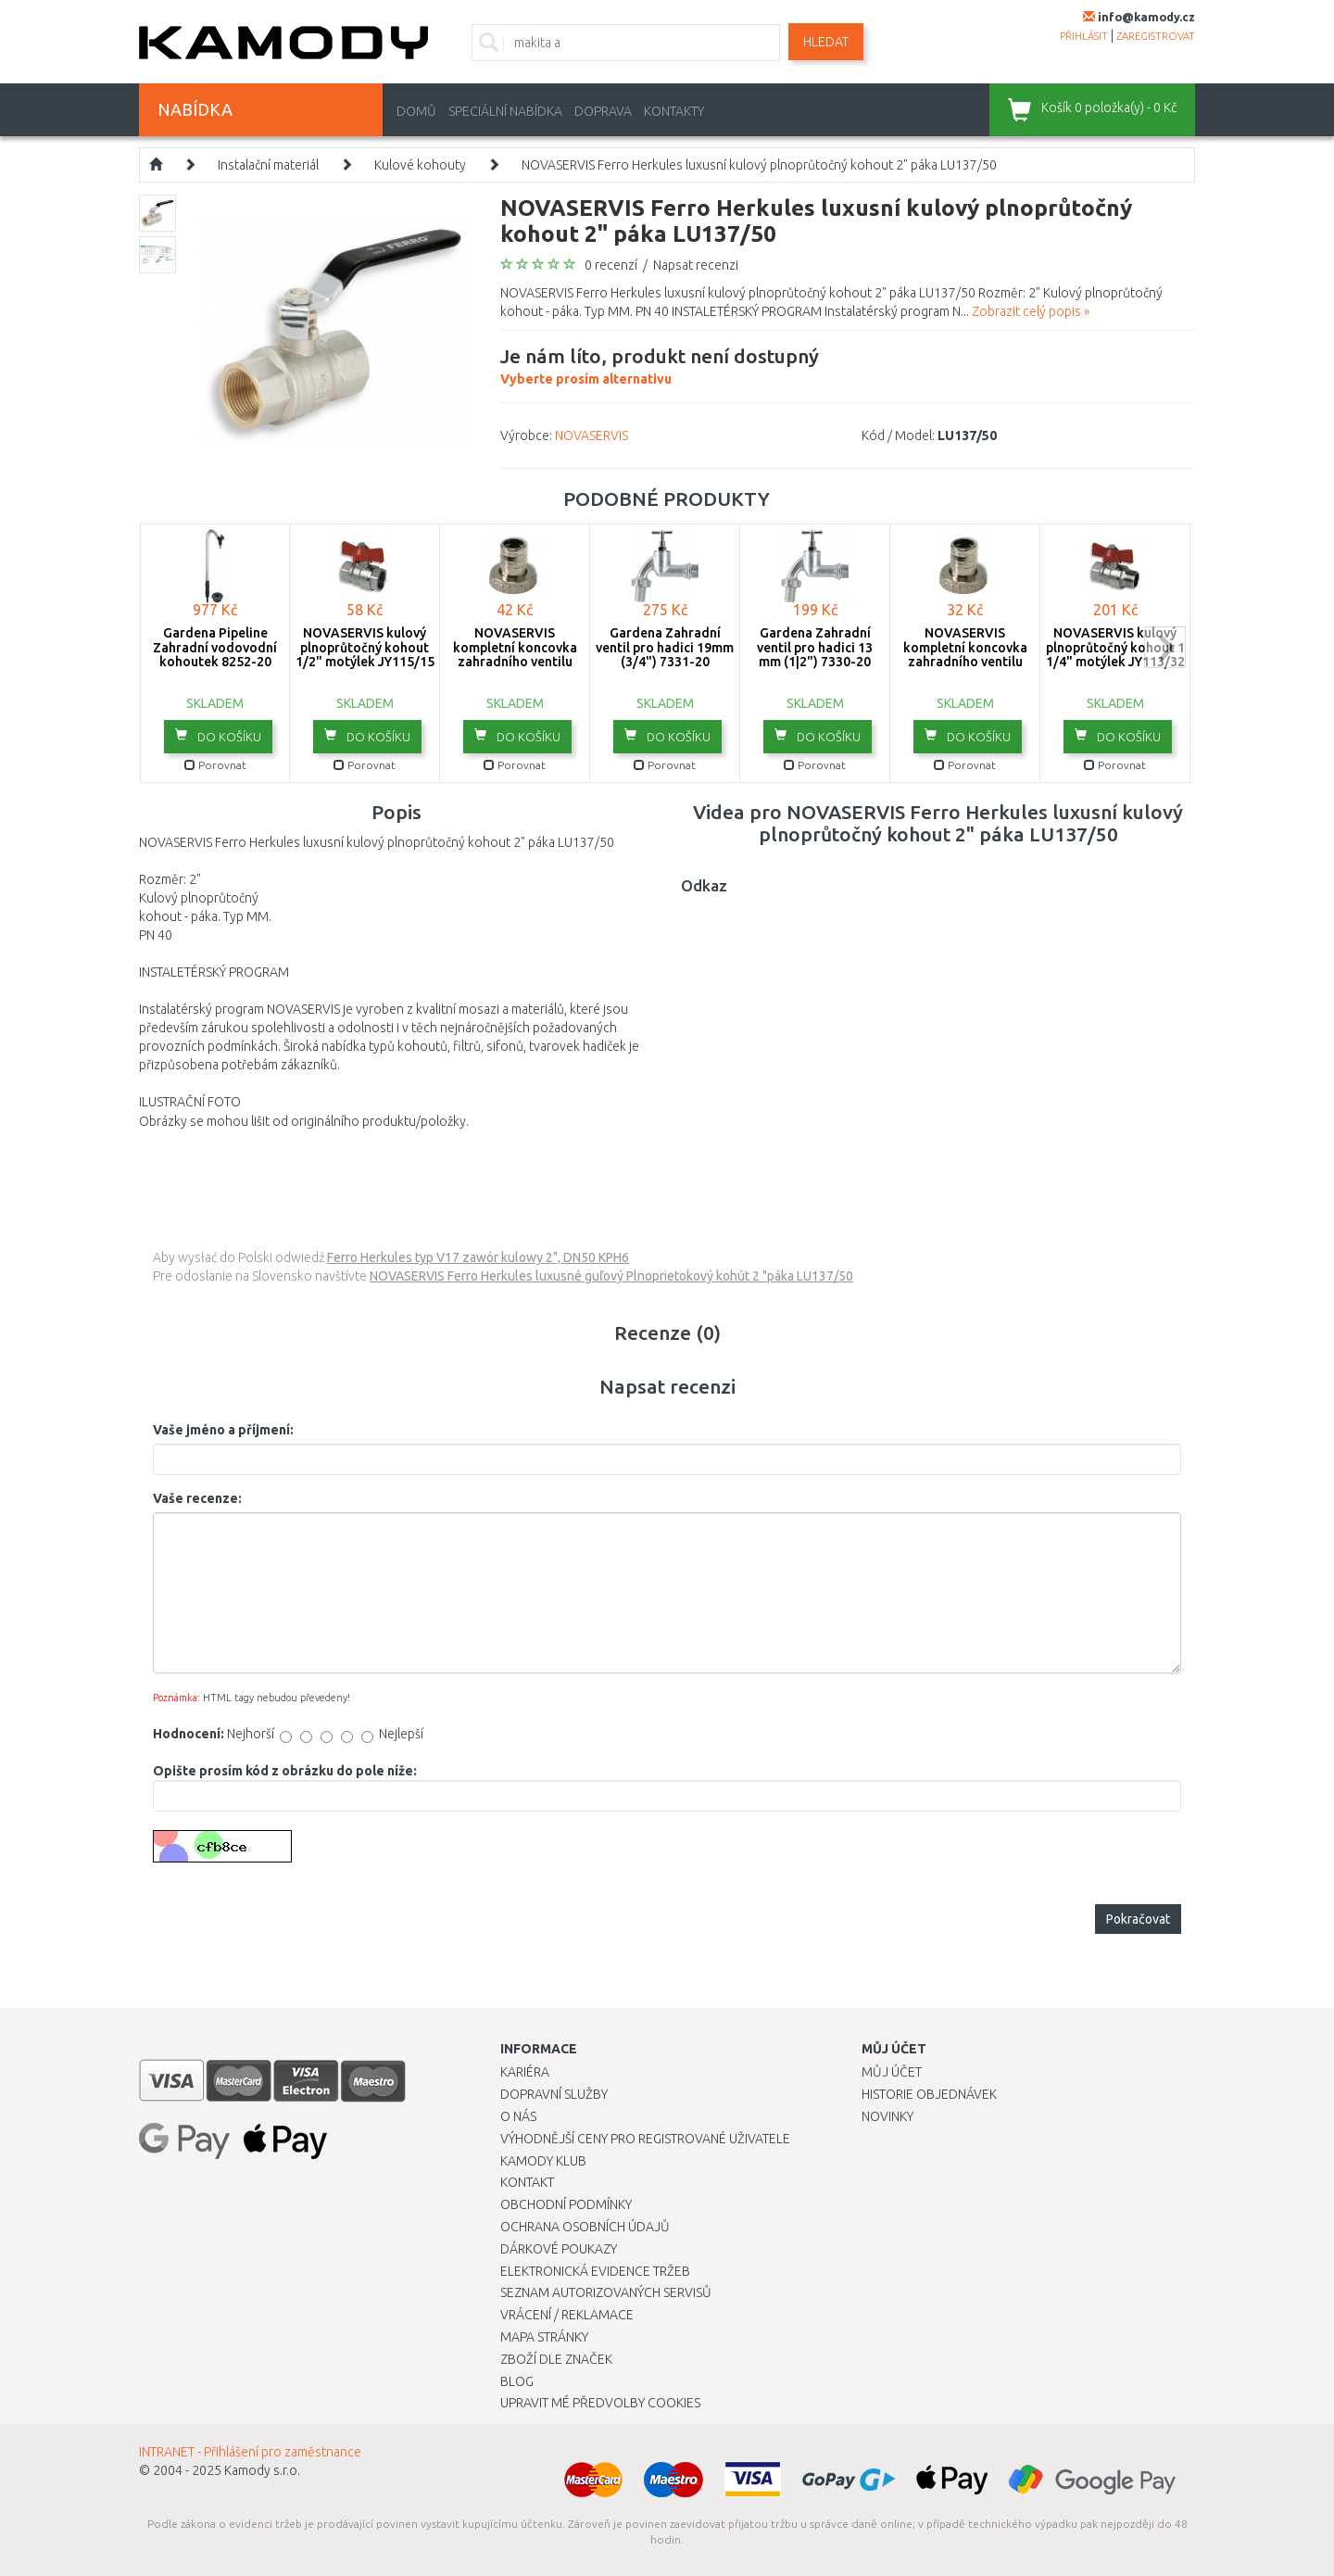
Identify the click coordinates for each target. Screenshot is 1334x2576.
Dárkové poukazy (558, 2248)
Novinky (887, 2116)
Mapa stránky (544, 2337)
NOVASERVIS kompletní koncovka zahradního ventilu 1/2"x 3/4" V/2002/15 (515, 654)
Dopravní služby (554, 2094)
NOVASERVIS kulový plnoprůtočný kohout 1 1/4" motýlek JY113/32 (1115, 647)
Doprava (603, 111)
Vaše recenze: (197, 1498)
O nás (518, 2116)
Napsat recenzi (695, 265)
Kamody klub (543, 2160)
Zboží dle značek (556, 2359)
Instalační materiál (268, 165)
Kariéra (524, 2072)
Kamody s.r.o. (262, 2470)
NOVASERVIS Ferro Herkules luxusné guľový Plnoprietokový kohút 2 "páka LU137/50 (611, 1276)
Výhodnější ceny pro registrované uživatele (645, 2138)
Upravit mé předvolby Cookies (600, 2402)
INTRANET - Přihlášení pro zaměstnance (250, 2451)
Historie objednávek (929, 2094)
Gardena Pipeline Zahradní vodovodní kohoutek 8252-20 (215, 647)
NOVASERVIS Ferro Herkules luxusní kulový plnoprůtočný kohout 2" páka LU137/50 (759, 165)
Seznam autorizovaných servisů (605, 2292)
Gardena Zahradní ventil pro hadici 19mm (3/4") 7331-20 (665, 647)
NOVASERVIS (591, 435)
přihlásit (1084, 36)
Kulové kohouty (420, 165)
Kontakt (527, 2182)
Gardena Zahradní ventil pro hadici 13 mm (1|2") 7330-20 (815, 647)
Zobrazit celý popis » (1030, 311)
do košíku (218, 735)
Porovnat (215, 765)
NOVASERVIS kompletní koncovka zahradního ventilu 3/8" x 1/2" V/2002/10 (965, 654)
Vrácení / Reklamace (567, 2314)
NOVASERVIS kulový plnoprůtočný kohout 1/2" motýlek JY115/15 (365, 647)
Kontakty (674, 111)
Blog (517, 2381)
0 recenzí (611, 265)
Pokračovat (1138, 1919)
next (1165, 647)
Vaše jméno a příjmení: (223, 1429)
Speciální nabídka (505, 111)
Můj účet (892, 2072)
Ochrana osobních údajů (585, 2226)
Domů (416, 111)
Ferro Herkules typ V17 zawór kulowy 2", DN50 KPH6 (478, 1257)
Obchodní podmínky (566, 2204)
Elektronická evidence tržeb (595, 2271)
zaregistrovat (1155, 36)
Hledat (826, 41)
